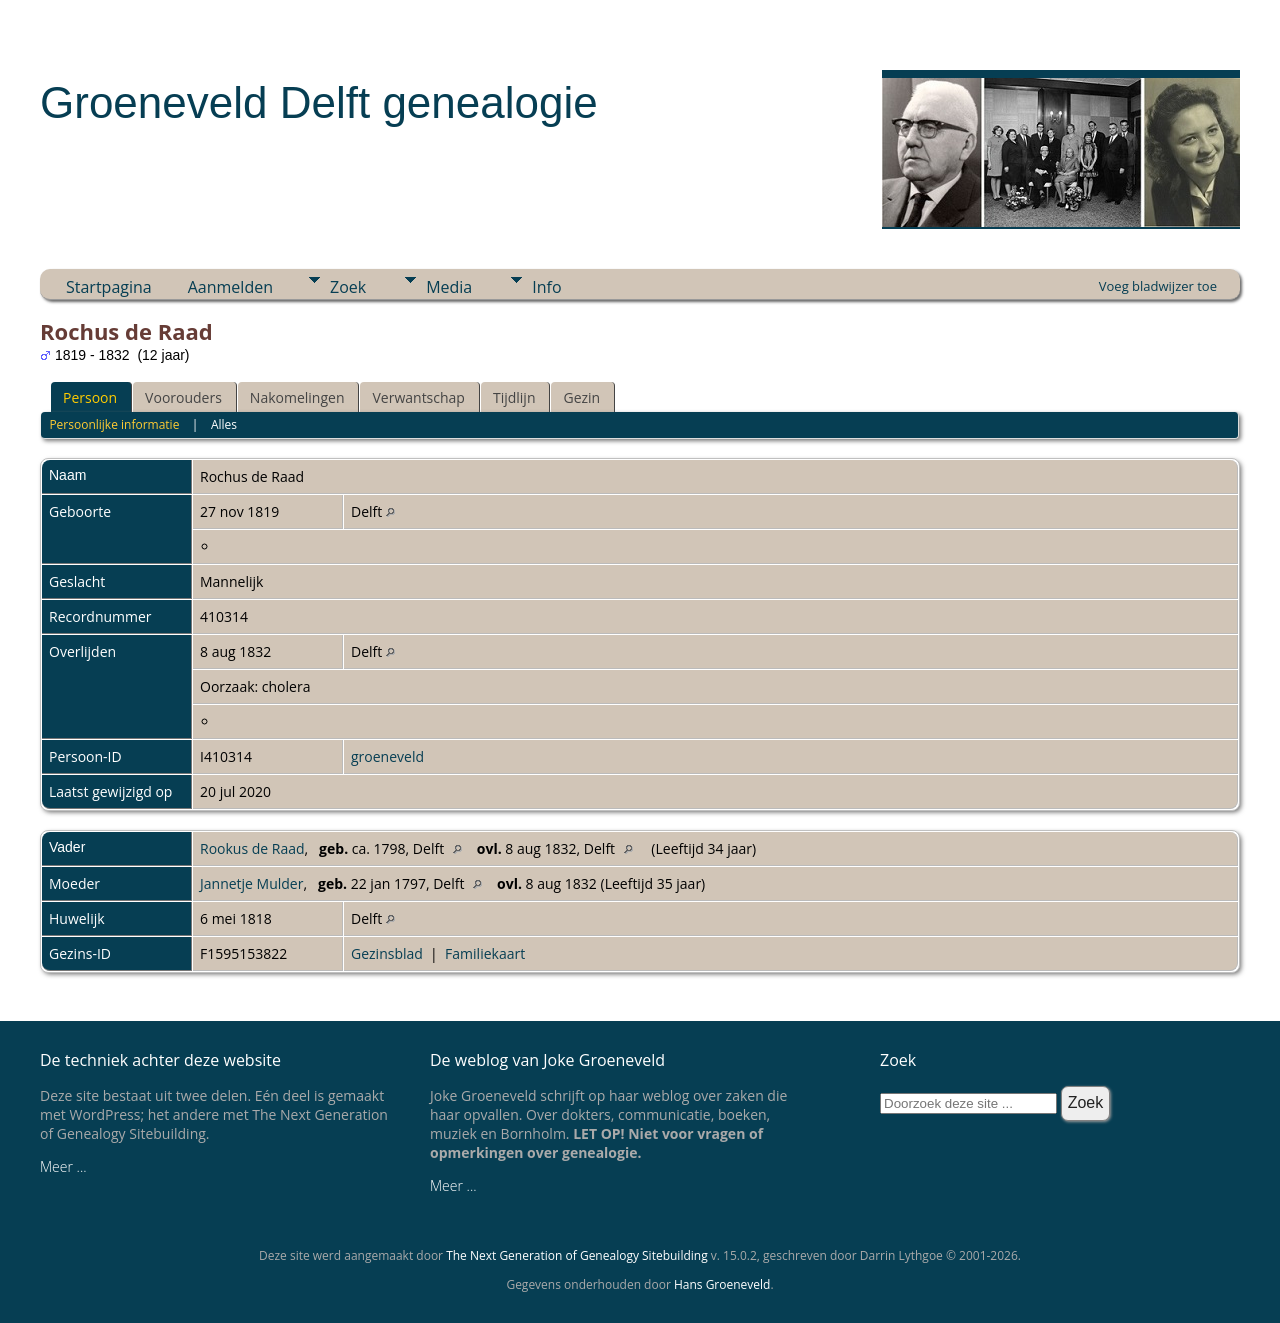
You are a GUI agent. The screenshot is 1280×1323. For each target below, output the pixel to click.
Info (546, 287)
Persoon (90, 397)
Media (449, 287)
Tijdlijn (514, 397)
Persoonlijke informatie (114, 424)
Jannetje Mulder (251, 883)
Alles (224, 424)
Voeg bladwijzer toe (1158, 286)
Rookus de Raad (252, 848)
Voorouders (183, 397)
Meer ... (63, 1166)
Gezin (581, 397)
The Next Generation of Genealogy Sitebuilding (577, 1255)
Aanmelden (230, 287)
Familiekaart (485, 953)
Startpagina (109, 287)
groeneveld (387, 756)
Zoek (348, 287)
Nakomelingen (297, 397)
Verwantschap (418, 397)
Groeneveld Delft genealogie (319, 102)
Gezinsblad (387, 953)
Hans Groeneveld (722, 1284)
